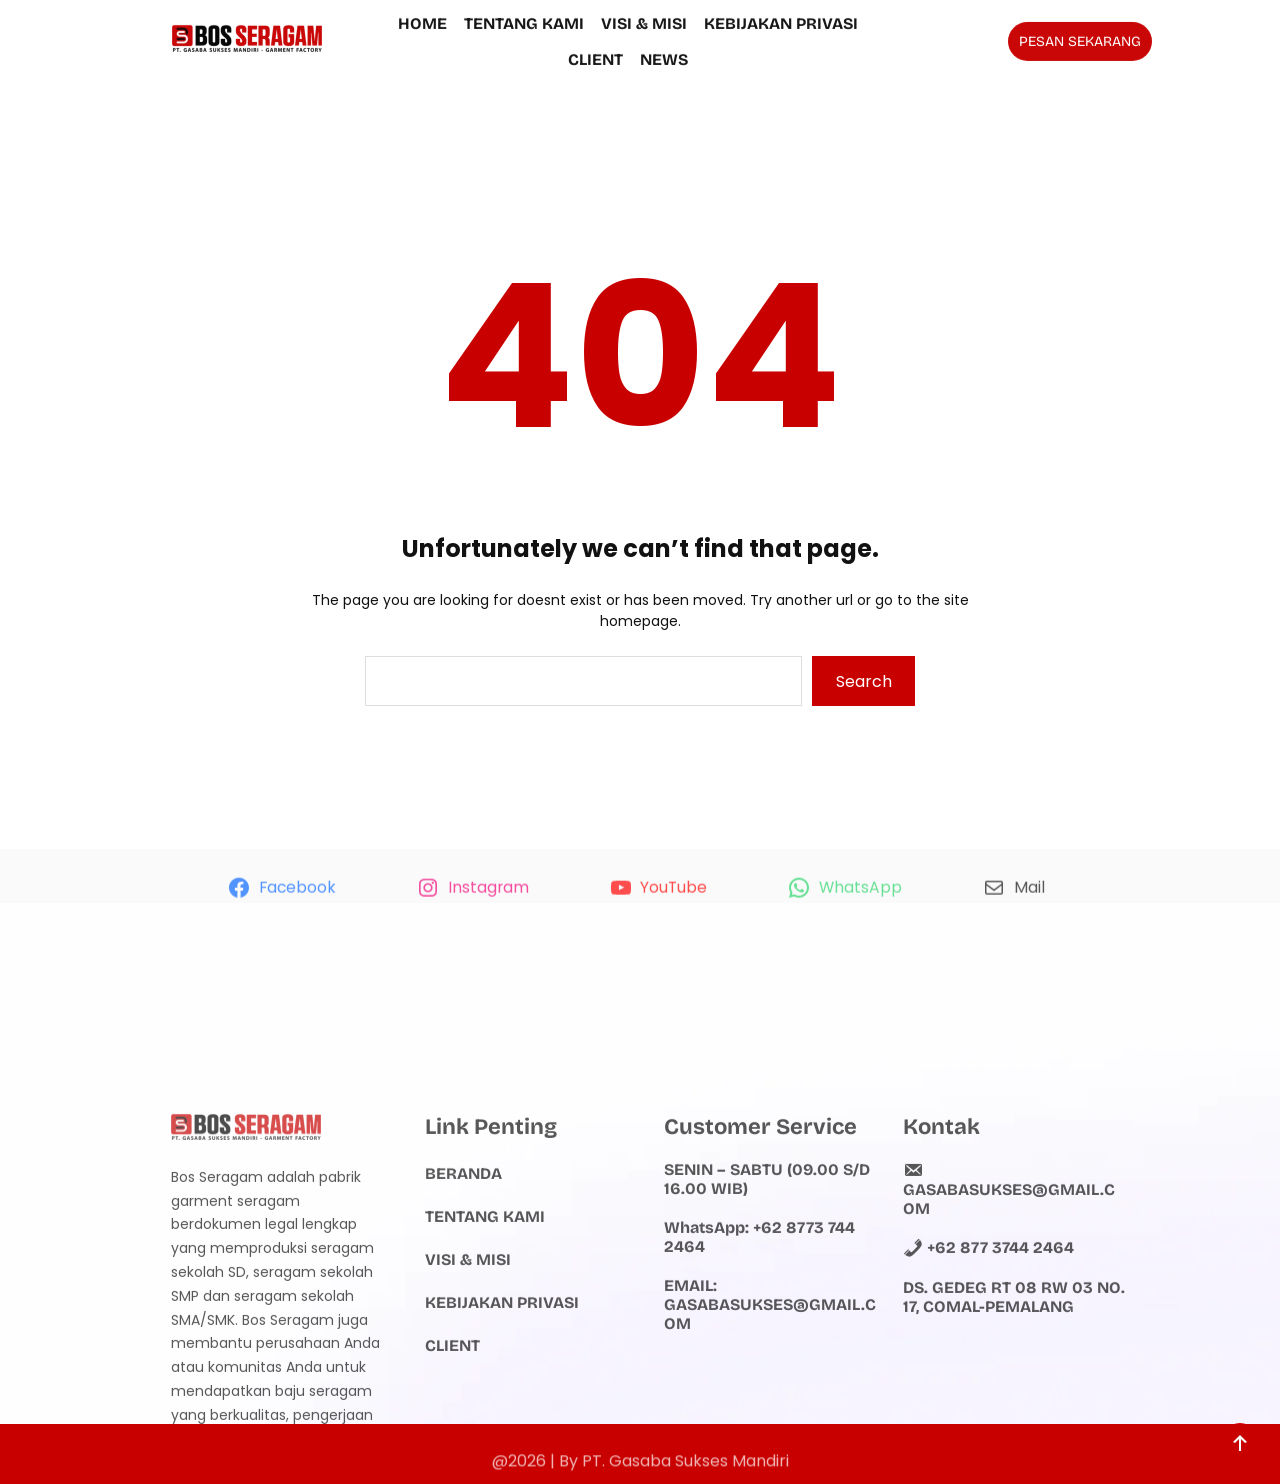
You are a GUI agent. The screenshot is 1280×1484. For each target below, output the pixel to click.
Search (864, 681)
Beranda (463, 1261)
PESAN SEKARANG (1080, 37)
